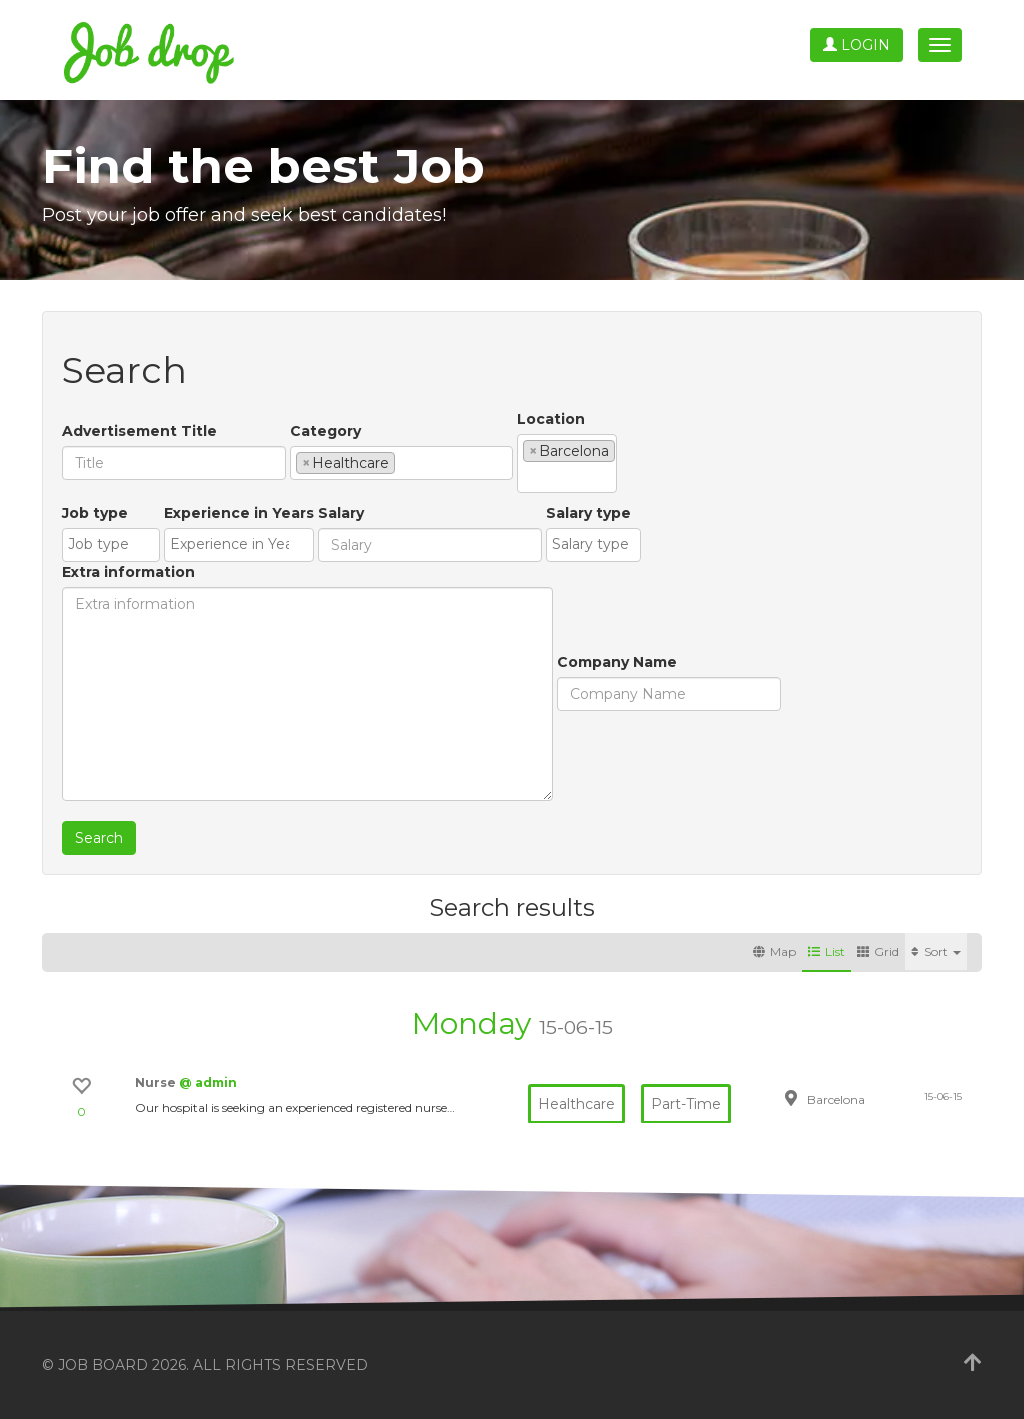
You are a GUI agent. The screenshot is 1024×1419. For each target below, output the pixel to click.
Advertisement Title (139, 431)
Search (99, 838)
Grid (878, 951)
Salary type (588, 513)
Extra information (128, 572)
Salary (341, 513)
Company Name (617, 662)
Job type (95, 513)
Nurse (157, 1082)
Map (774, 951)
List (826, 951)
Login (856, 45)
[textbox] (405, 462)
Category (325, 431)
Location (551, 419)
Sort (936, 951)
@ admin (208, 1082)
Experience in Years (239, 513)
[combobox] (401, 463)
